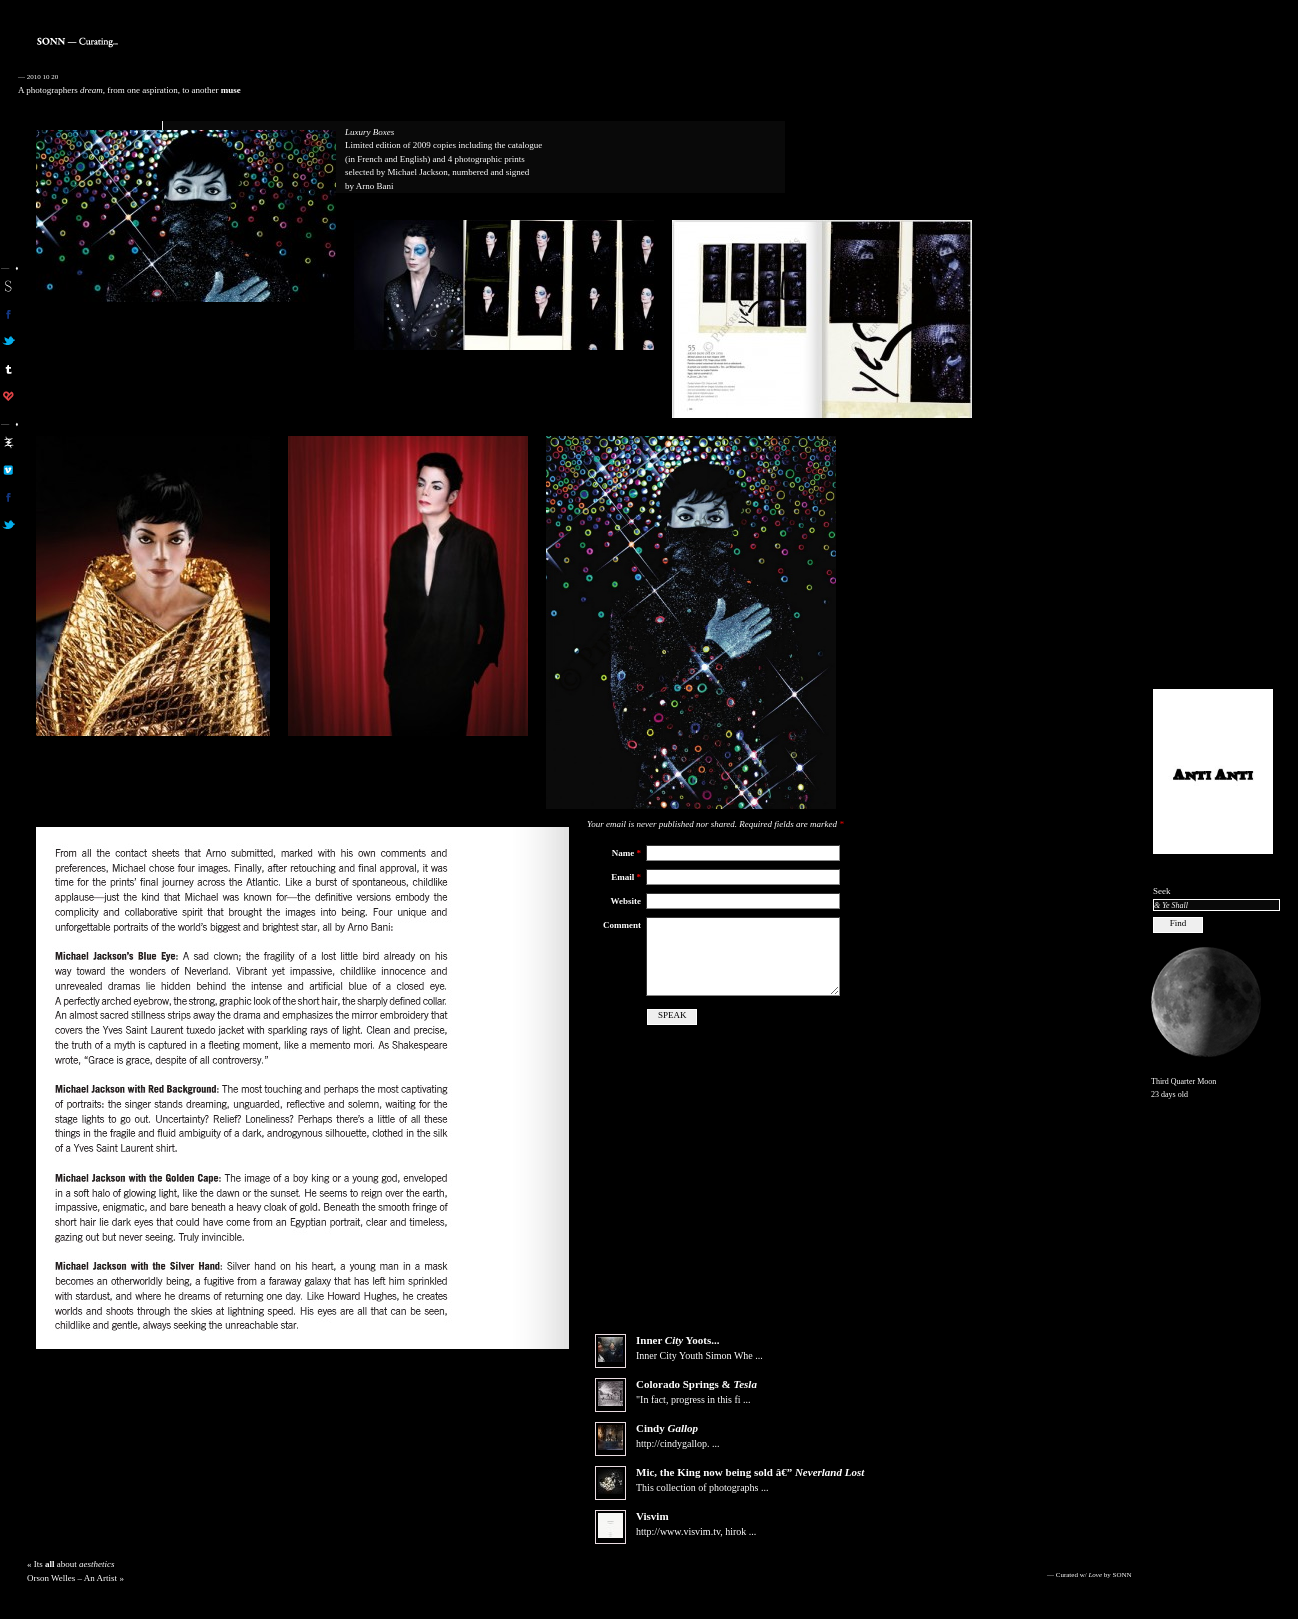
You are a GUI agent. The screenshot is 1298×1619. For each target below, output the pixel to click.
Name (626, 853)
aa (8, 442)
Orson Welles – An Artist (72, 1594)
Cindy (667, 1444)
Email (626, 877)
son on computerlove (8, 396)
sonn (8, 286)
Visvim (652, 1532)
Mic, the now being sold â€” (750, 1488)
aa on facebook (8, 497)
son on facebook (8, 314)
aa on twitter (8, 525)
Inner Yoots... (677, 1356)
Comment (622, 925)
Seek (1162, 891)
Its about (74, 1580)
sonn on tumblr (8, 369)
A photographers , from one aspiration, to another (129, 90)
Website (626, 901)
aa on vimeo (8, 470)
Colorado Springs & (696, 1400)
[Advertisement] (1213, 371)
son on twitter (8, 341)
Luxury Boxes (369, 132)
